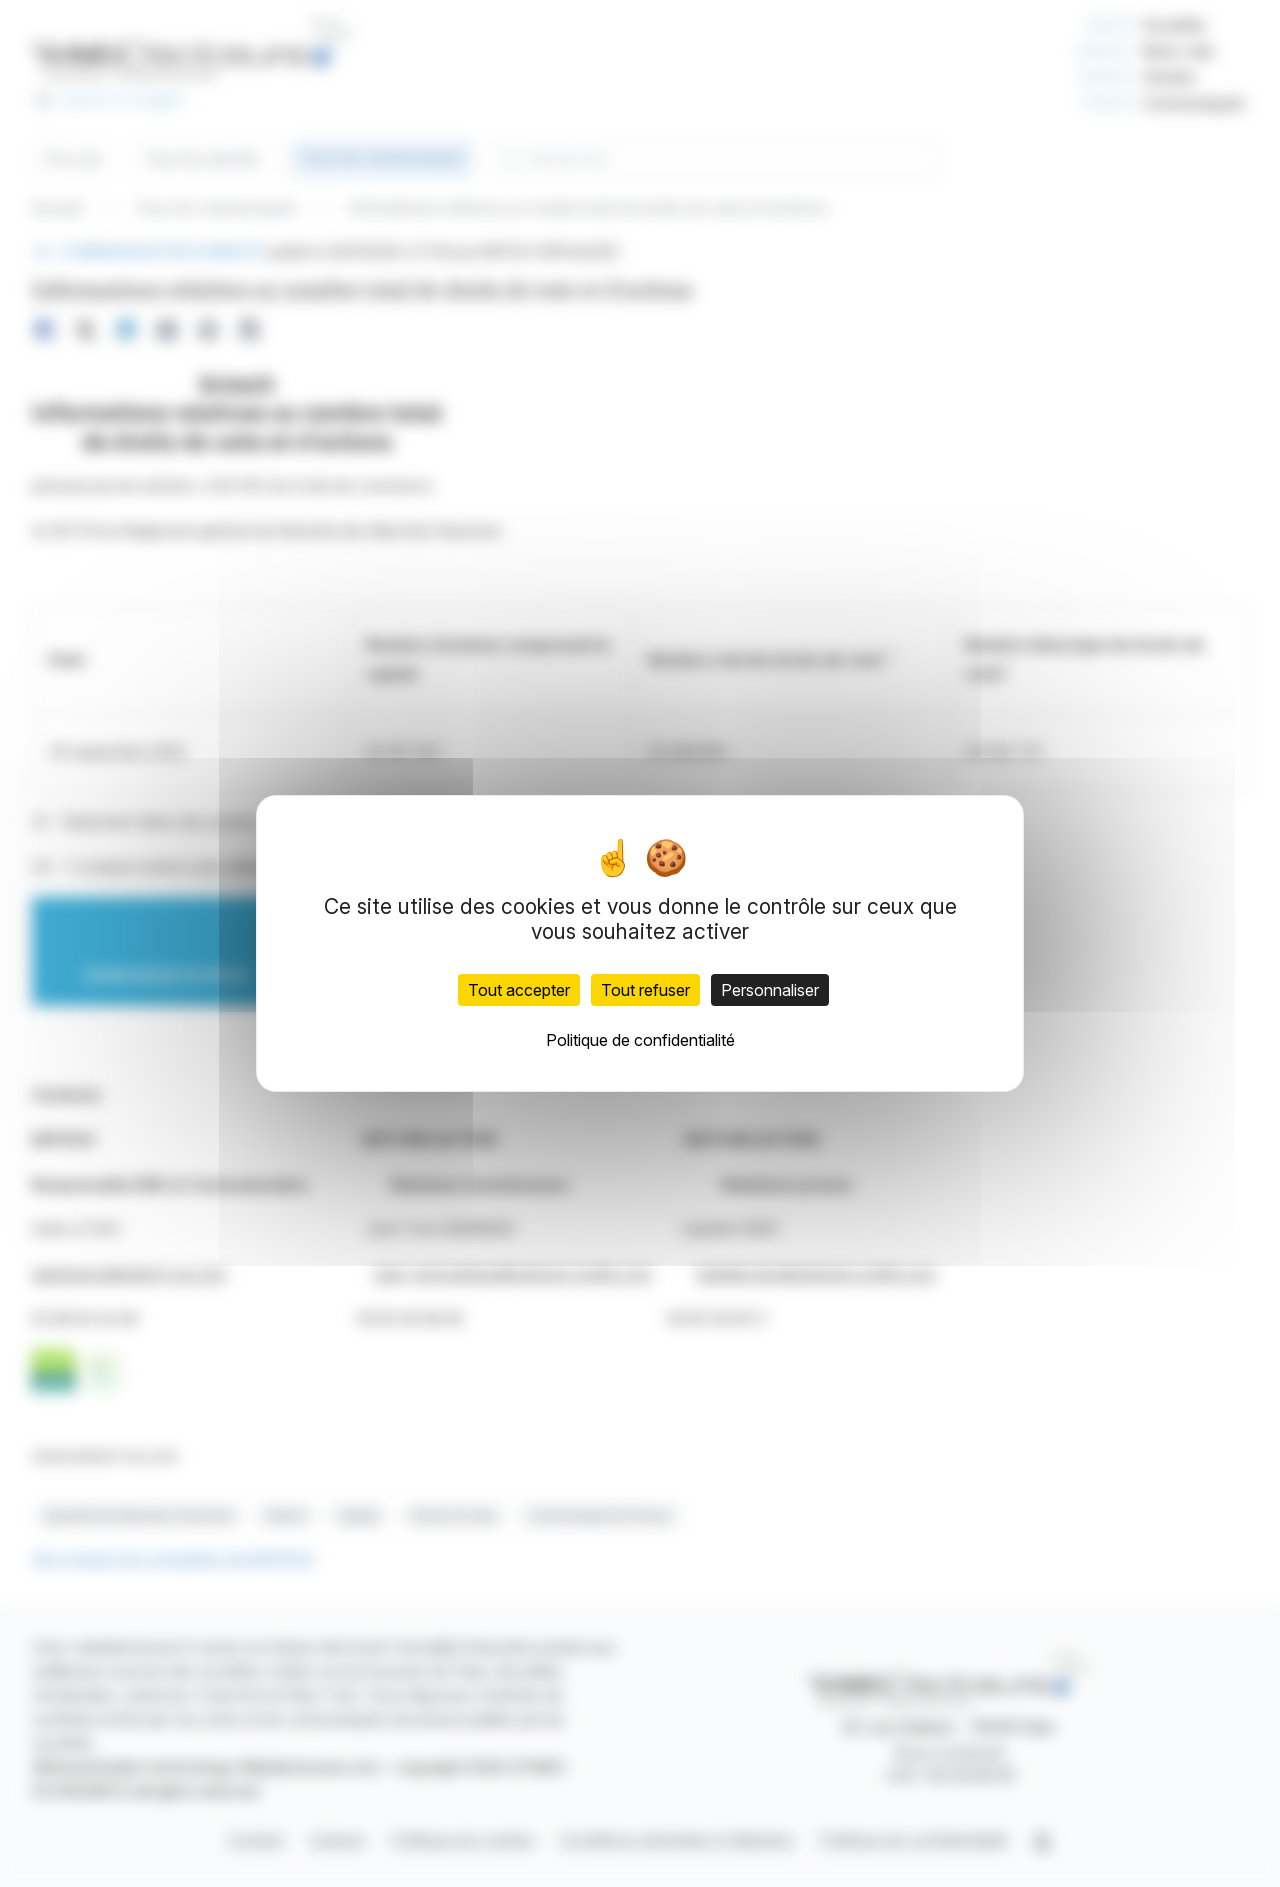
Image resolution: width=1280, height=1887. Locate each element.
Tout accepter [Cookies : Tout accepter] (519, 990)
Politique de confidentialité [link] (640, 1040)
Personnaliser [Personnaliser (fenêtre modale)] (770, 990)
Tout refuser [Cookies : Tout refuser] (645, 990)
